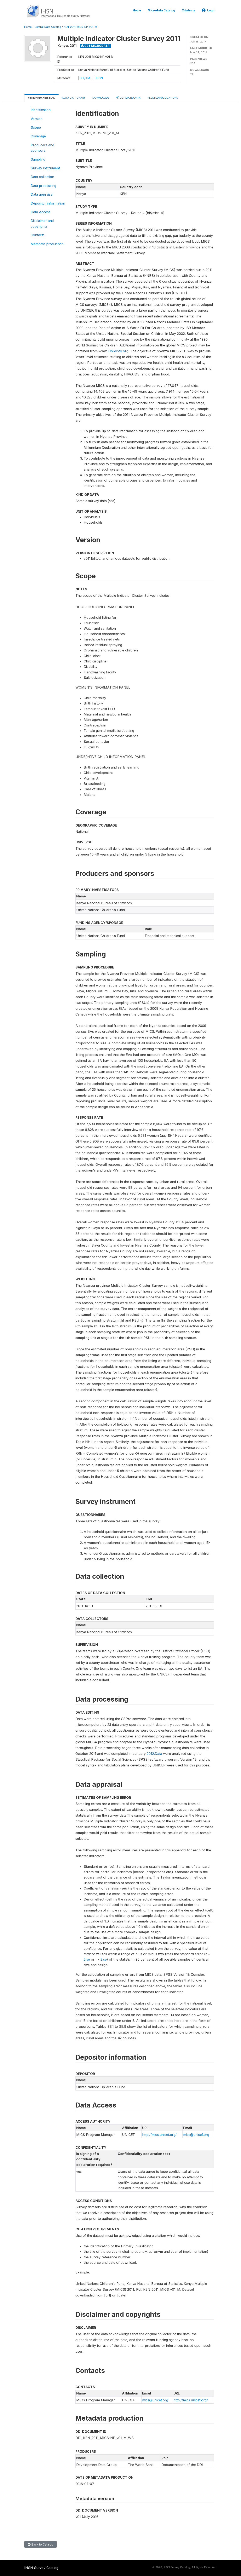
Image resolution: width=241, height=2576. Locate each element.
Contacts (38, 235)
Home (137, 10)
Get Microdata (95, 45)
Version (36, 119)
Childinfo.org (118, 351)
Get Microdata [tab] (128, 97)
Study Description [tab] (41, 98)
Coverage (38, 136)
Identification (41, 110)
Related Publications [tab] (163, 97)
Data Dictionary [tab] (73, 97)
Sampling (38, 159)
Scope (36, 127)
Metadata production (47, 244)
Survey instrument (45, 168)
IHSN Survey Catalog (41, 2568)
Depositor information (48, 203)
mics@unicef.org (196, 2135)
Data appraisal (42, 194)
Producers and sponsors (42, 148)
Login (208, 10)
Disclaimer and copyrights (42, 223)
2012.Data (154, 1754)
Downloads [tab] (100, 97)
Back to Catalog (40, 2544)
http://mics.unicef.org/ (159, 2135)
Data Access (40, 212)
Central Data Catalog (47, 26)
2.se (87, 1959)
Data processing (43, 186)
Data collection (42, 177)
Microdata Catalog (161, 10)
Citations (188, 10)
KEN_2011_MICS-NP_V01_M (80, 26)
